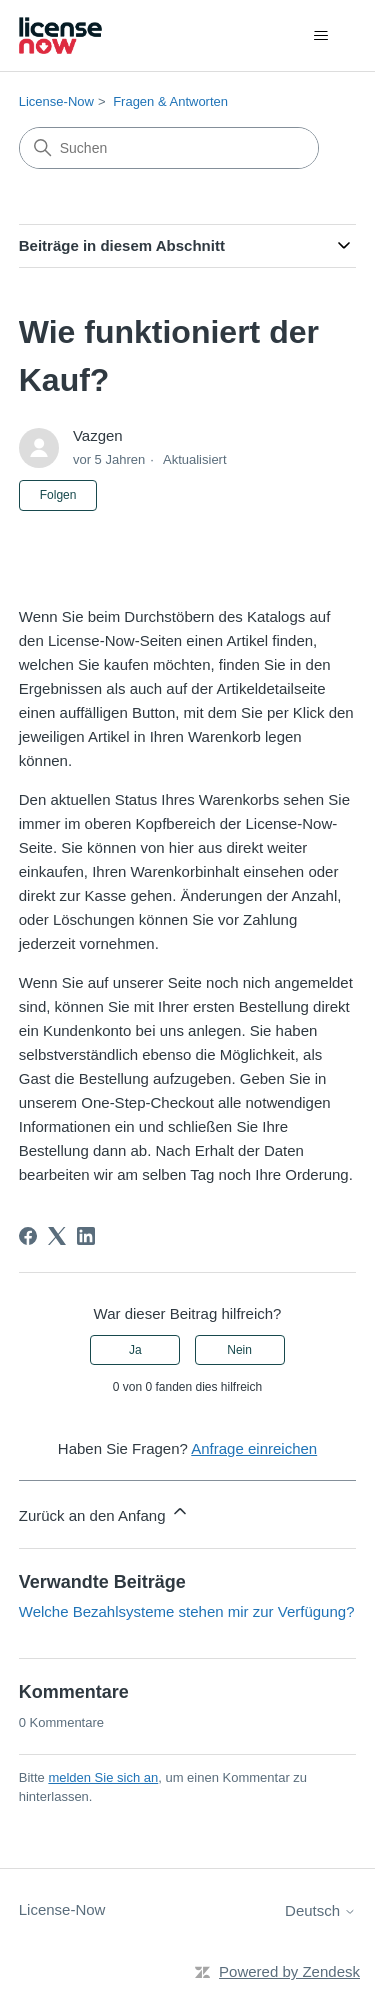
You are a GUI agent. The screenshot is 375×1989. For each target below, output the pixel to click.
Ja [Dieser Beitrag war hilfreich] (135, 1350)
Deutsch (320, 1910)
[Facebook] (28, 1236)
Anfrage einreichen (254, 1448)
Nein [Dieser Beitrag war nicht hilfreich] (239, 1350)
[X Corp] (57, 1236)
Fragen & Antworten (170, 101)
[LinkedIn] (86, 1236)
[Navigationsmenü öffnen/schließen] (320, 36)
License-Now (56, 101)
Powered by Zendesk (289, 1971)
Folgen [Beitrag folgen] (58, 495)
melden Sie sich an (103, 1777)
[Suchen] (169, 148)
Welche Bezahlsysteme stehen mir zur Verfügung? (187, 1611)
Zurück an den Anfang (104, 1512)
